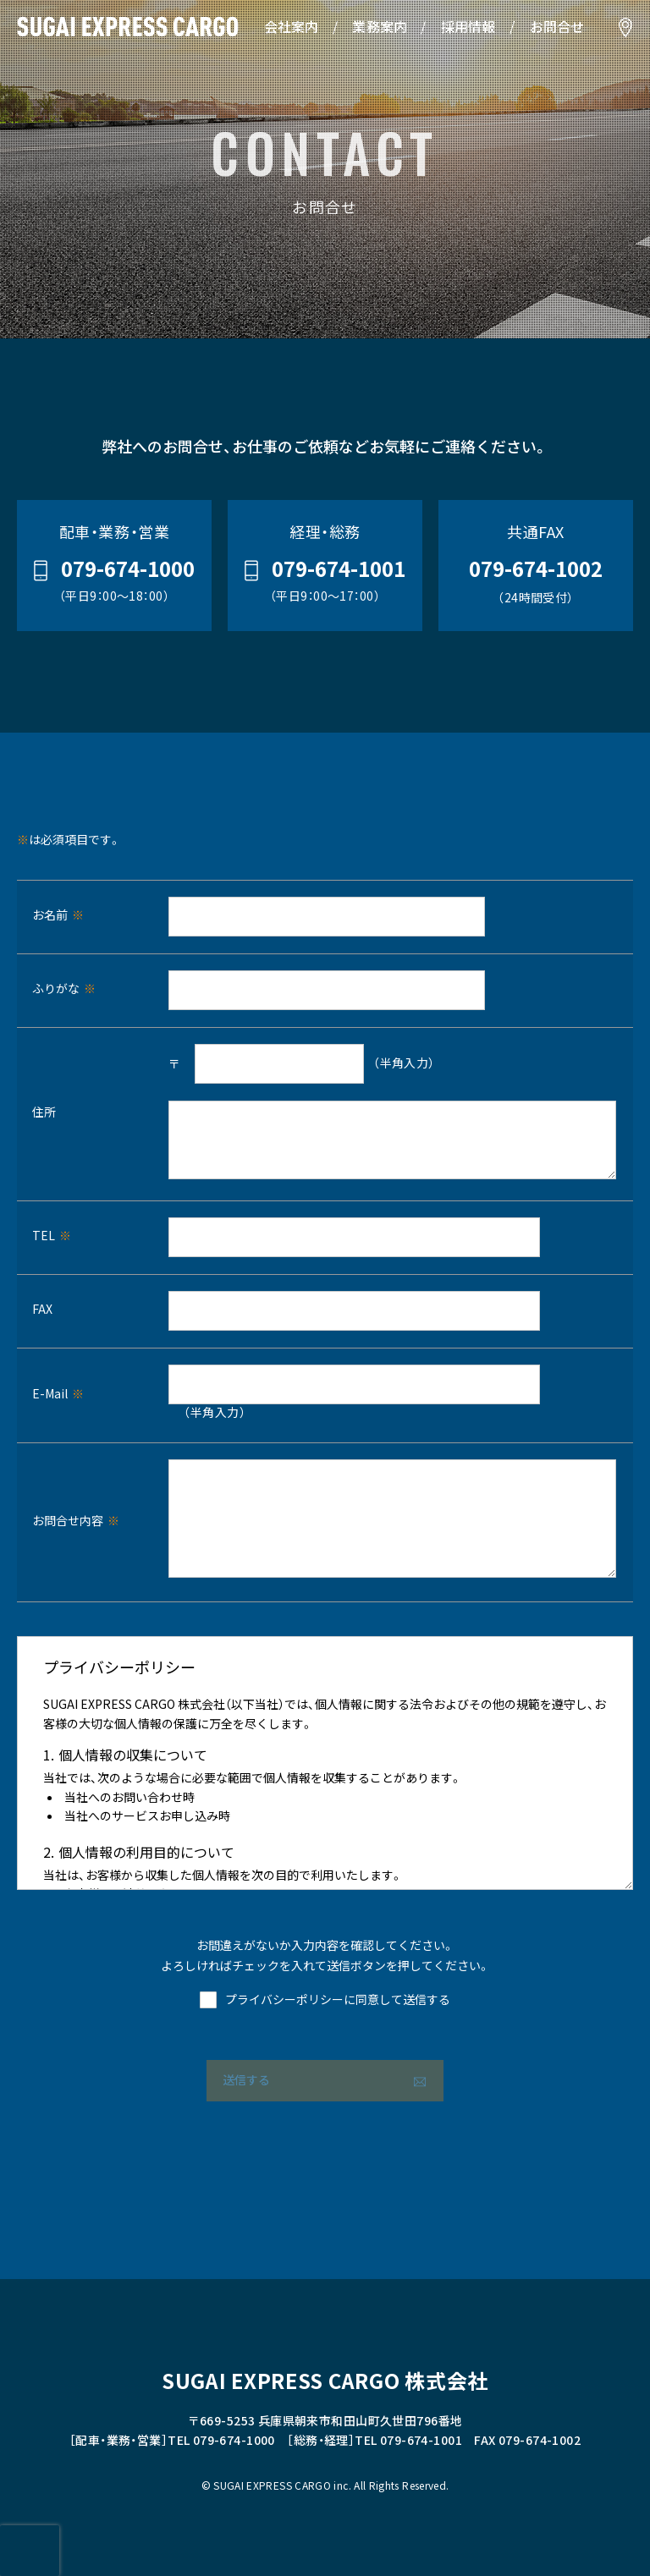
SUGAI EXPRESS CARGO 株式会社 (325, 2382)
